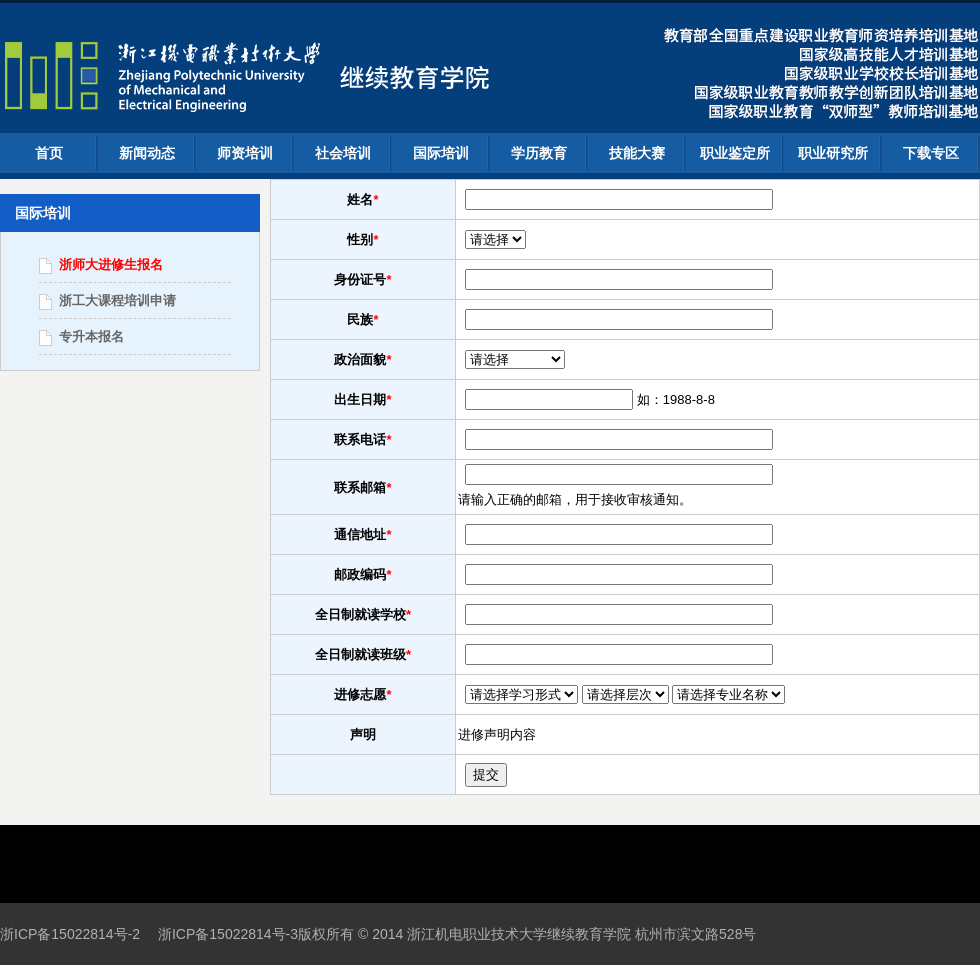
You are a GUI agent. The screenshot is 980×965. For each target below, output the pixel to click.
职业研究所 (833, 153)
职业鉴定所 (735, 153)
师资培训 (245, 153)
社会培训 (343, 153)
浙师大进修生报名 (111, 264)
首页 (49, 153)
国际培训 (441, 153)
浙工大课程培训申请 (117, 300)
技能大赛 (637, 153)
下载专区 (931, 153)
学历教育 (539, 153)
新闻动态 (147, 153)
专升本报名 (91, 336)
